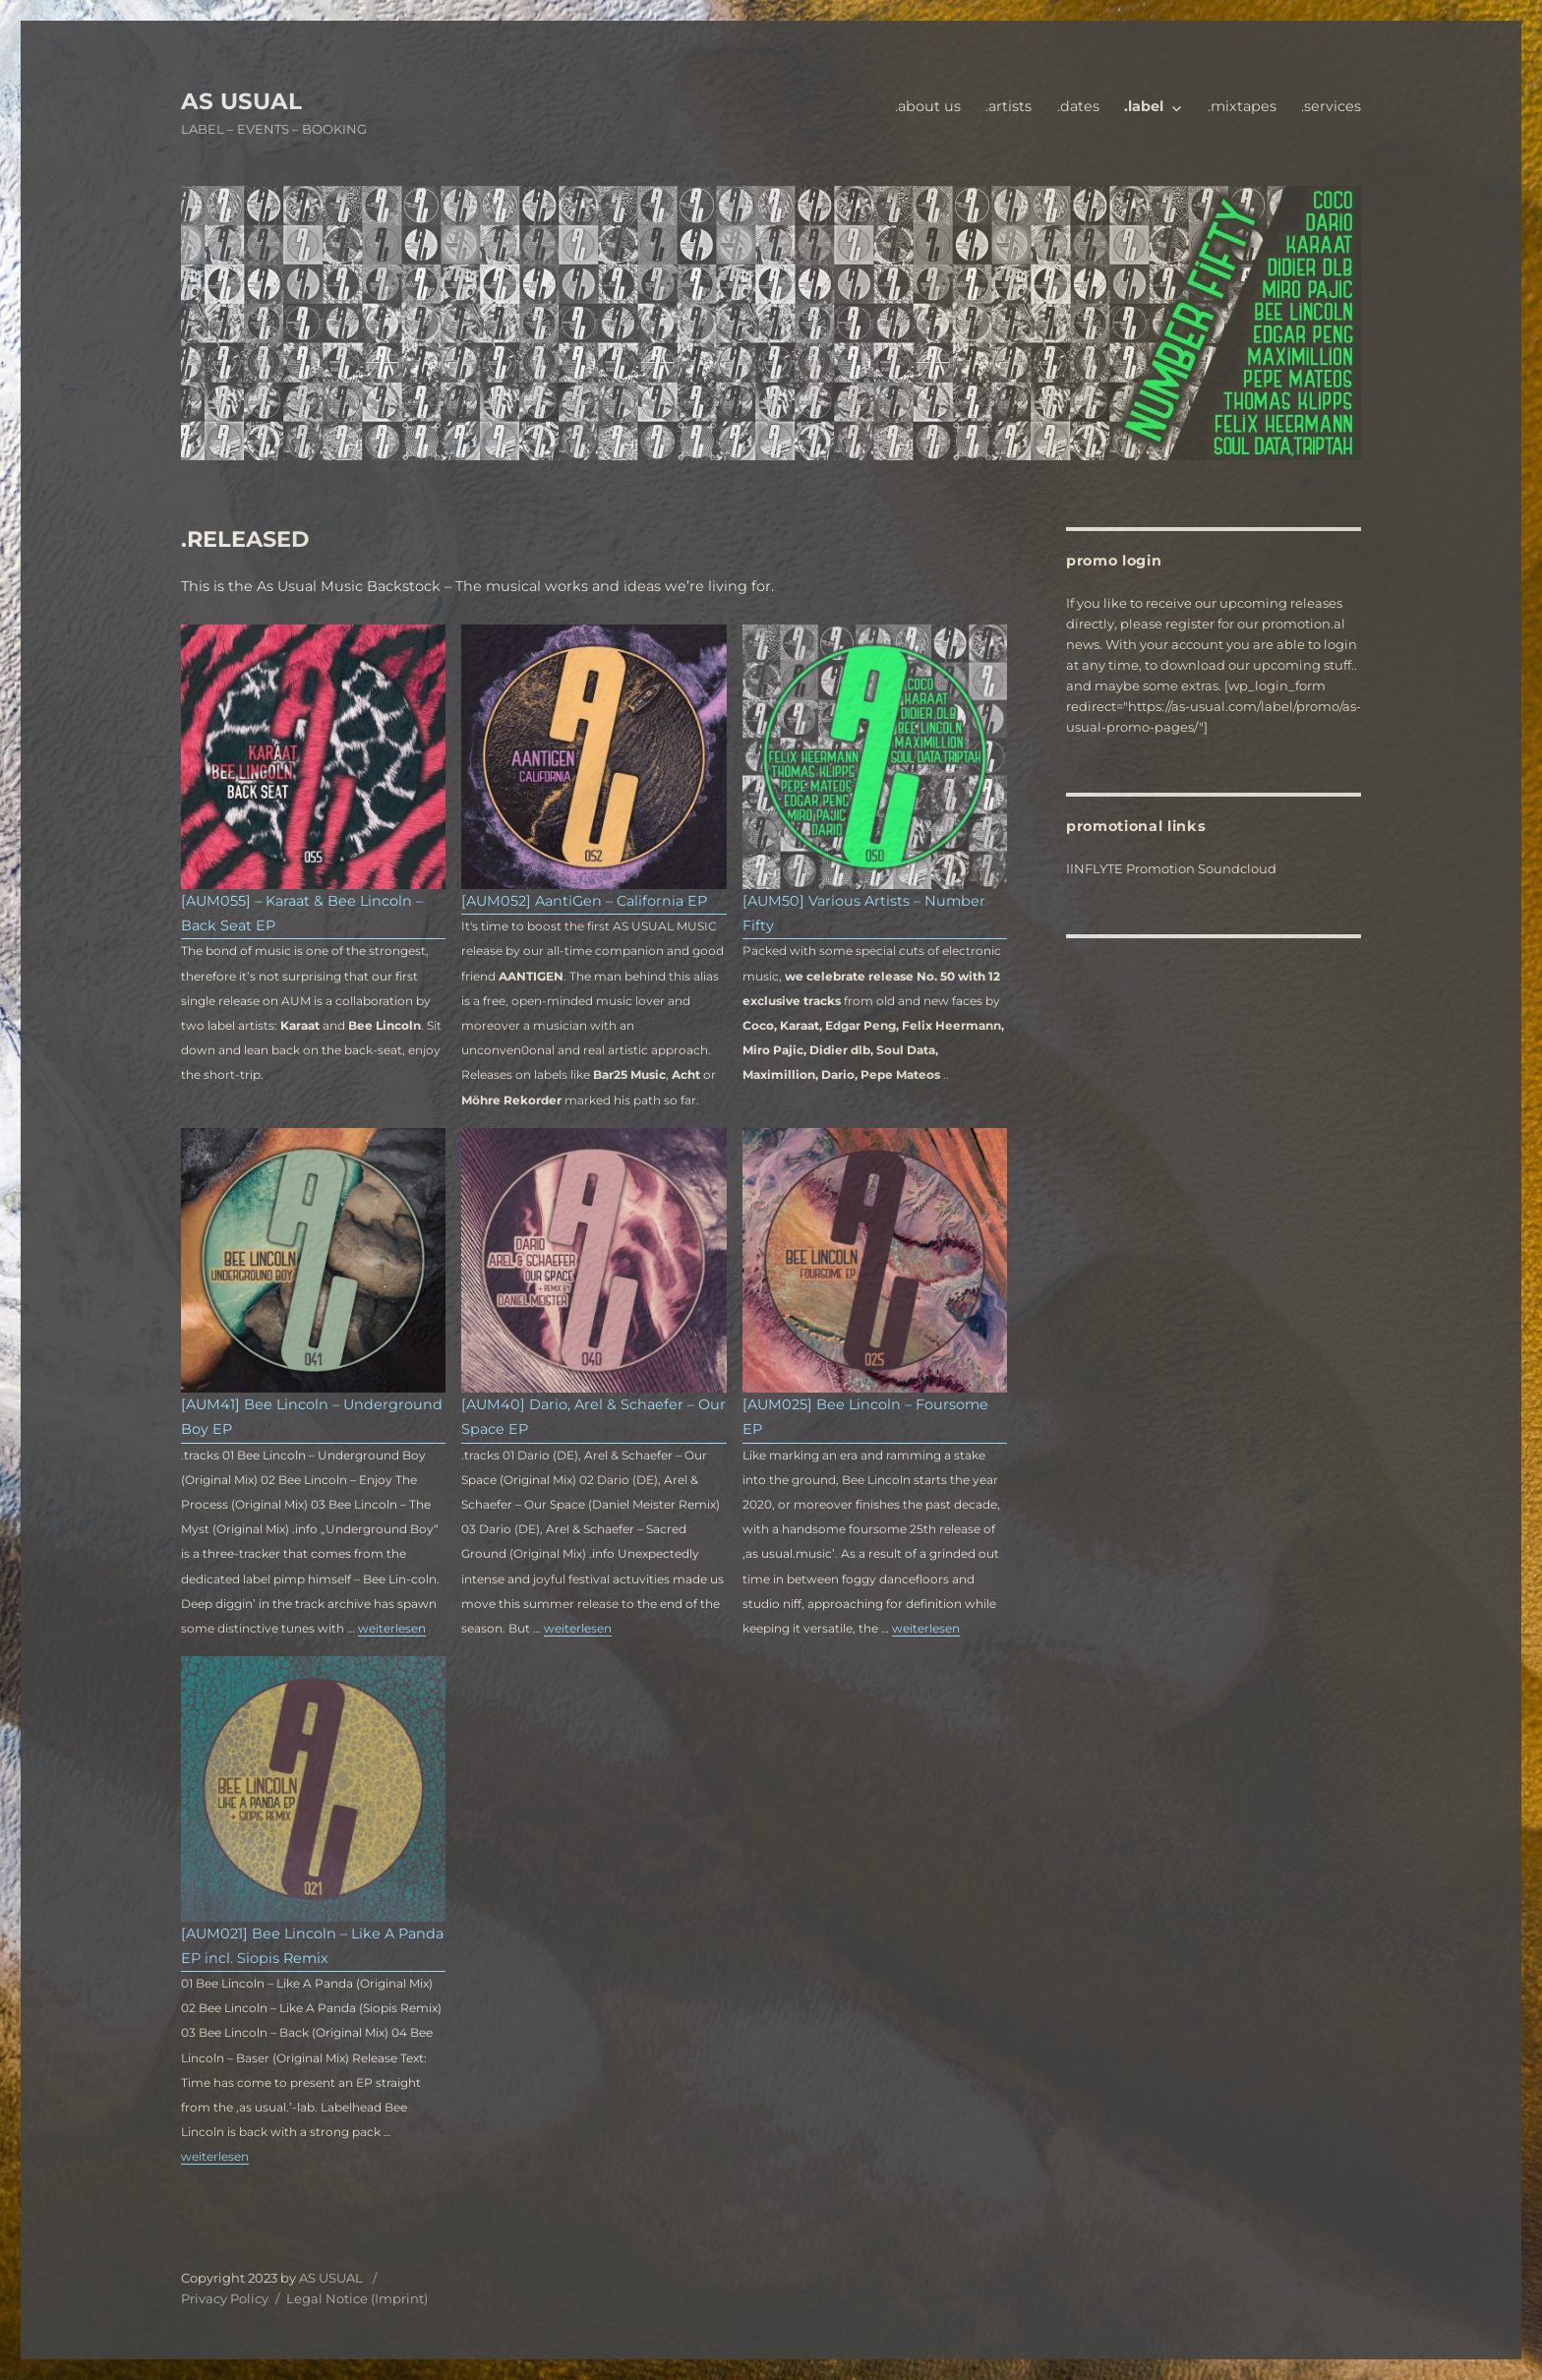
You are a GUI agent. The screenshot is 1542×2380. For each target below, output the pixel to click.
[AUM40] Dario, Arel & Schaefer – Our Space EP (593, 1417)
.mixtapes (1242, 106)
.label (1143, 106)
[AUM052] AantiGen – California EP (584, 901)
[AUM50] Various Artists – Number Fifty (863, 913)
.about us (928, 106)
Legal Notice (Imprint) (357, 2298)
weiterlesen (392, 1628)
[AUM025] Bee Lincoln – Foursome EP (865, 1417)
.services (1331, 106)
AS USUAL (241, 101)
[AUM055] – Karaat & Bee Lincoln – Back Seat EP (302, 913)
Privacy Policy (224, 2298)
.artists (1008, 106)
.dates (1078, 106)
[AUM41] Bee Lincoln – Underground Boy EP (312, 1417)
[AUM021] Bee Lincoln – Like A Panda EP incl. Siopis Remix (312, 1946)
